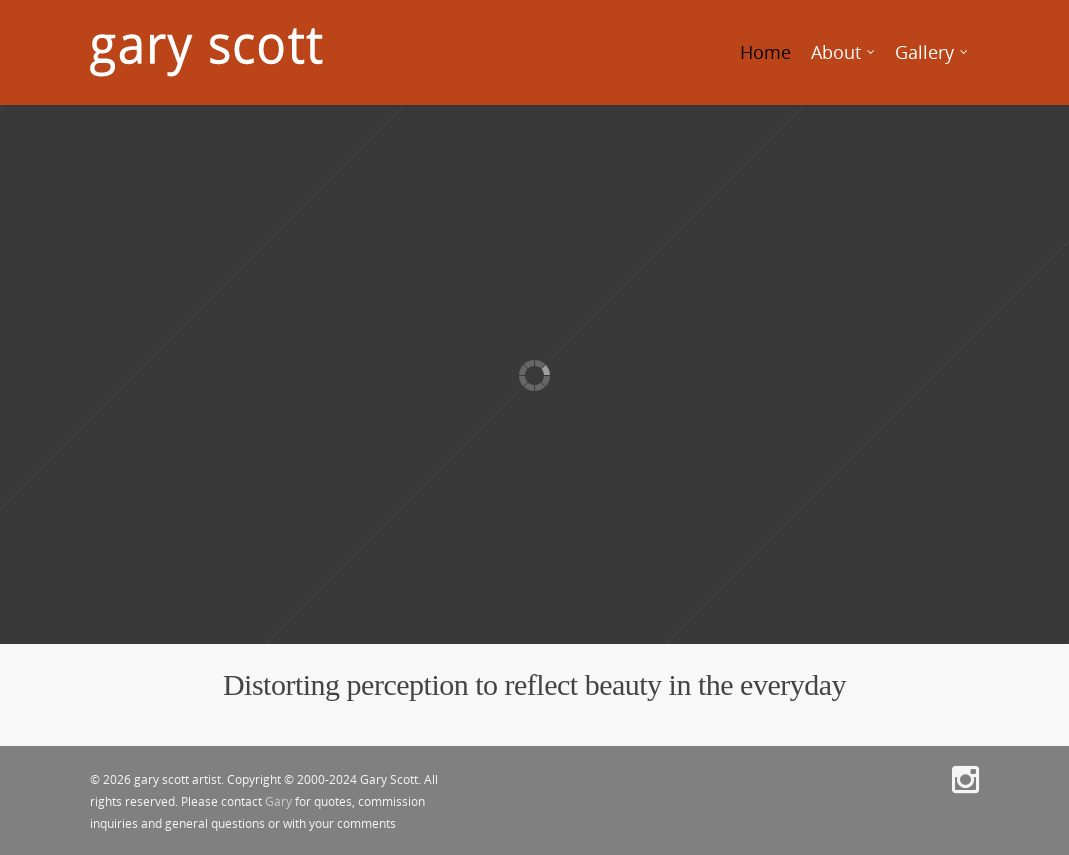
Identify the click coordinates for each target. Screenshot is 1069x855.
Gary (278, 801)
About (844, 52)
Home (765, 52)
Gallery (932, 52)
